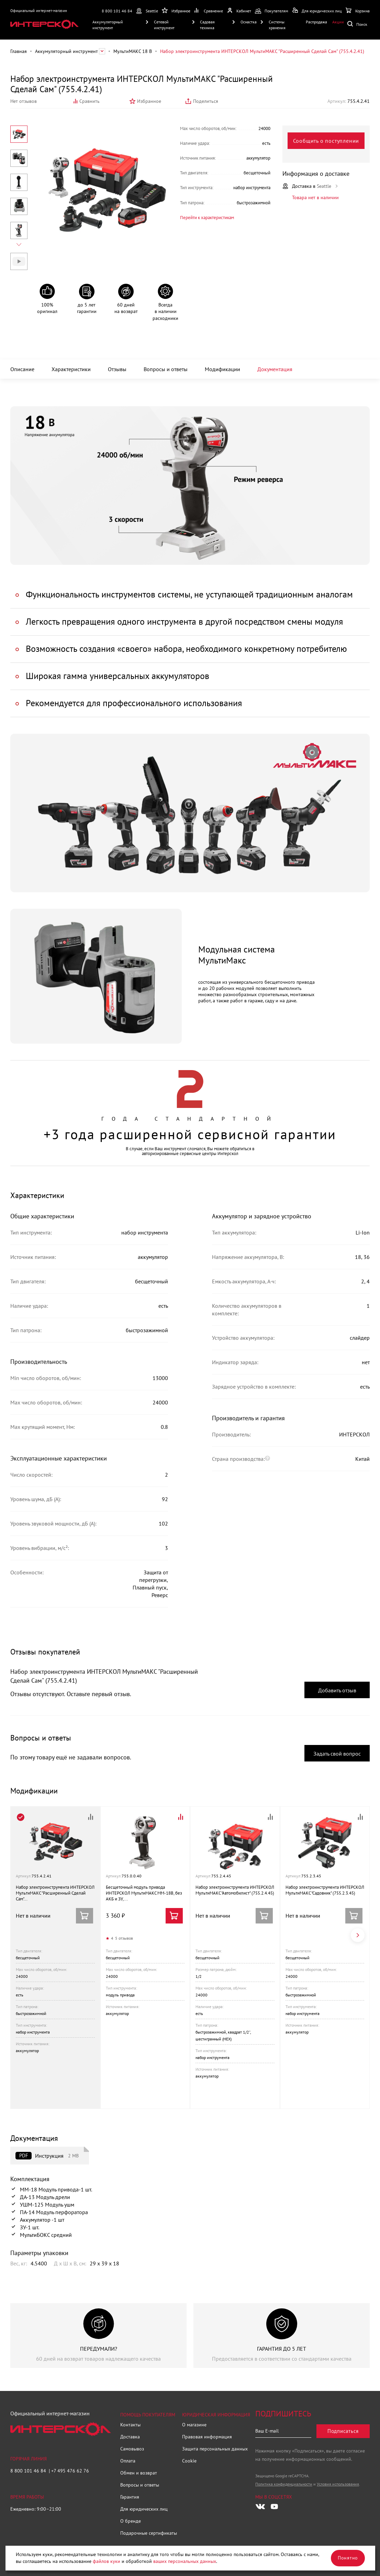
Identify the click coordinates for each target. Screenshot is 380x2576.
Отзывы (117, 369)
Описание (22, 369)
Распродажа (316, 21)
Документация (274, 369)
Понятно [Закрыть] (348, 2558)
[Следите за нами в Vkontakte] (260, 2506)
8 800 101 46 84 (117, 10)
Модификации (222, 369)
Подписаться (343, 2431)
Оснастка (249, 21)
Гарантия (129, 2497)
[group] (98, 2335)
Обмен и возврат (138, 2473)
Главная (18, 51)
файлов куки (106, 2561)
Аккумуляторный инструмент (107, 24)
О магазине (194, 2425)
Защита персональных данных (215, 2449)
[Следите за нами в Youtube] (274, 2506)
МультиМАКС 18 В (132, 51)
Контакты (130, 2425)
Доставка (130, 2437)
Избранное (149, 101)
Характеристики (71, 369)
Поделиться (205, 101)
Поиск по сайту (358, 23)
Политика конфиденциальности (283, 2484)
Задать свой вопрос (337, 1753)
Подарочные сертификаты (148, 2533)
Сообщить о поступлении (326, 140)
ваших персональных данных (184, 2561)
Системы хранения (277, 24)
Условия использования (338, 2484)
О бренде (130, 2521)
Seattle (152, 10)
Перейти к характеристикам (207, 217)
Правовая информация (207, 2437)
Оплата (127, 2461)
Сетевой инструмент (164, 24)
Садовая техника (207, 24)
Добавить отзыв (337, 1690)
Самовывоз (132, 2449)
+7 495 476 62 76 (70, 2471)
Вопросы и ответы (166, 369)
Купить (174, 1915)
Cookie (189, 2461)
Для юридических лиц (144, 2509)
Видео (18, 261)
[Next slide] (19, 245)
